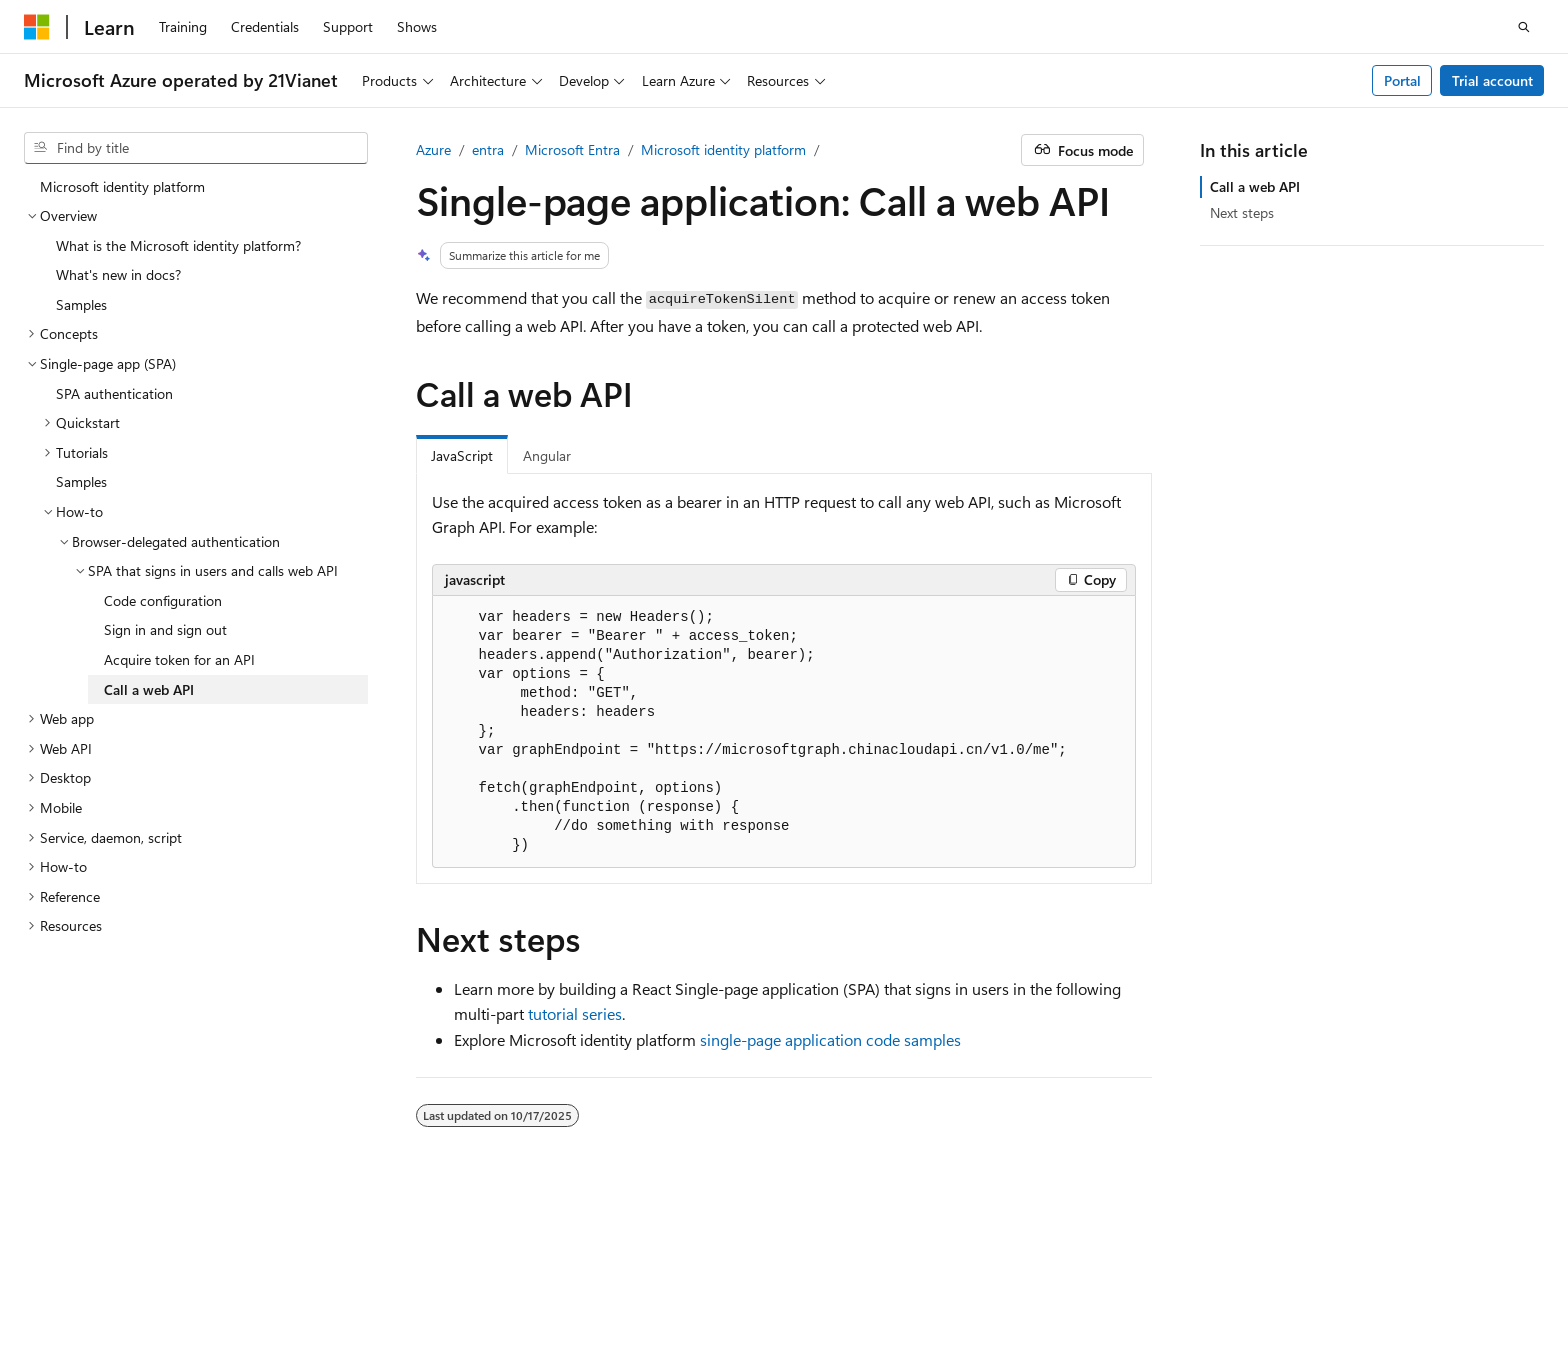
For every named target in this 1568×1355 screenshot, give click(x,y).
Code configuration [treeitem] (163, 600)
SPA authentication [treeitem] (114, 393)
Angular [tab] (547, 455)
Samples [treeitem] (81, 304)
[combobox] (196, 148)
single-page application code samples (830, 1039)
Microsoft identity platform (723, 149)
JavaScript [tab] (462, 455)
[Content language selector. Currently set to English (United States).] (115, 1216)
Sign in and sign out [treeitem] (165, 629)
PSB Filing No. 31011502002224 (347, 1264)
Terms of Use (63, 1293)
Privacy (503, 1264)
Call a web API (1255, 186)
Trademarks (162, 1293)
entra (488, 149)
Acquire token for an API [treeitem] (179, 659)
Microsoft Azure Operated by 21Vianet (681, 1264)
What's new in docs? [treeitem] (118, 274)
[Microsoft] (37, 27)
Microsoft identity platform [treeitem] (122, 186)
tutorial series (575, 1013)
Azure (433, 149)
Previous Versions (994, 1264)
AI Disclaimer (877, 1264)
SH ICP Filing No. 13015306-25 (118, 1264)
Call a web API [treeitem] (149, 689)
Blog (1085, 1264)
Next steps (1242, 212)
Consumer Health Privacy (1387, 1264)
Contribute (1171, 1264)
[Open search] (1524, 27)
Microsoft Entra (572, 149)
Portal (1402, 80)
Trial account (1492, 80)
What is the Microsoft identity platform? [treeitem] (178, 245)
